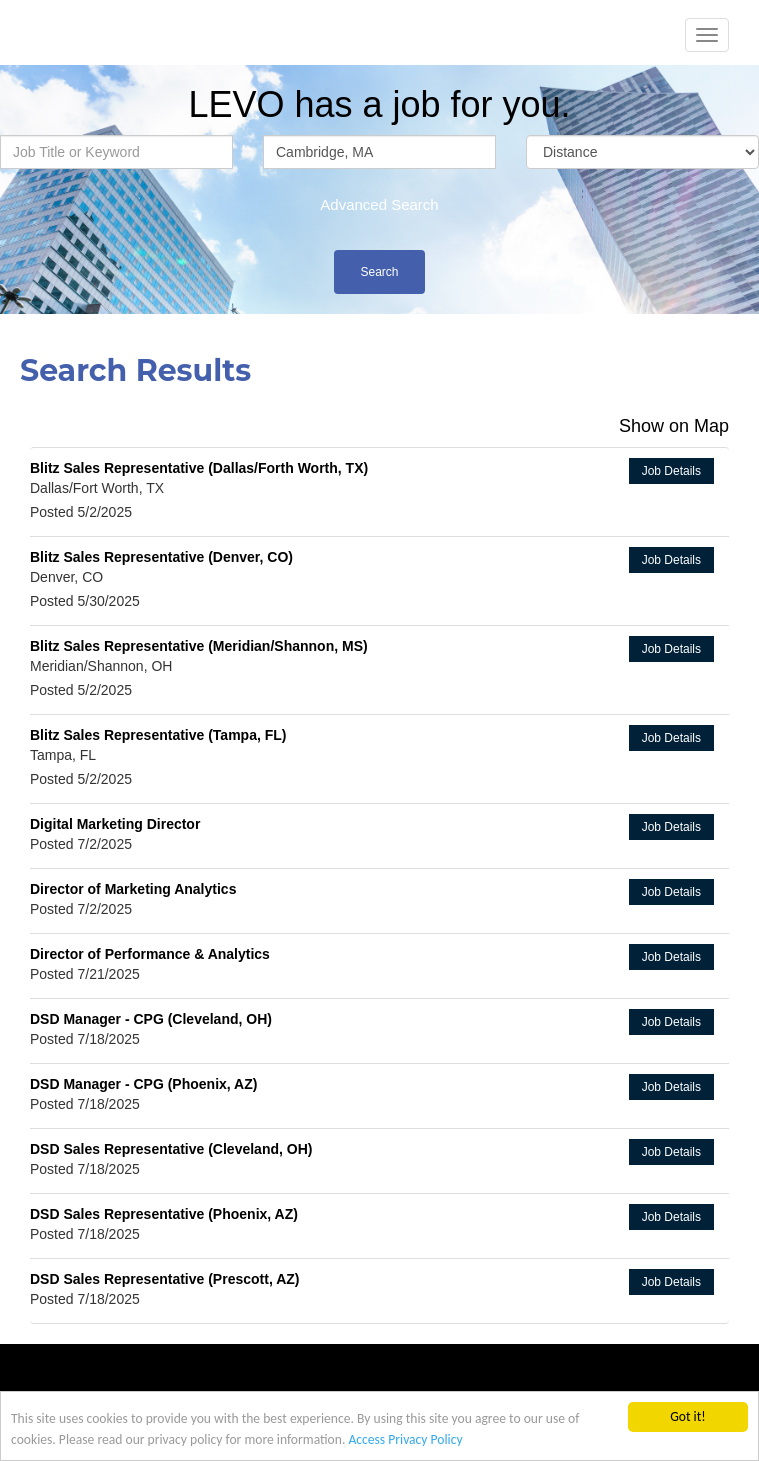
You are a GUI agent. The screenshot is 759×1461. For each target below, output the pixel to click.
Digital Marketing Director (115, 824)
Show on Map (674, 426)
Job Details (671, 471)
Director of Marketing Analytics (133, 889)
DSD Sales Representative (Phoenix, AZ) (164, 1214)
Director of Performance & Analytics (150, 954)
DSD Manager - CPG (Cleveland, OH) (151, 1019)
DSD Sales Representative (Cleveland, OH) (171, 1149)
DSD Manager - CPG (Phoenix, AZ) (143, 1084)
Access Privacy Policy (405, 1441)
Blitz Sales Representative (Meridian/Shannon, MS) (199, 646)
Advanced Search (379, 204)
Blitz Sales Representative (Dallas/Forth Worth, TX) (199, 468)
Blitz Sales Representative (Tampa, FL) (158, 735)
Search (379, 272)
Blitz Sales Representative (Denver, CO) (161, 557)
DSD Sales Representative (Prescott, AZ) (164, 1279)
